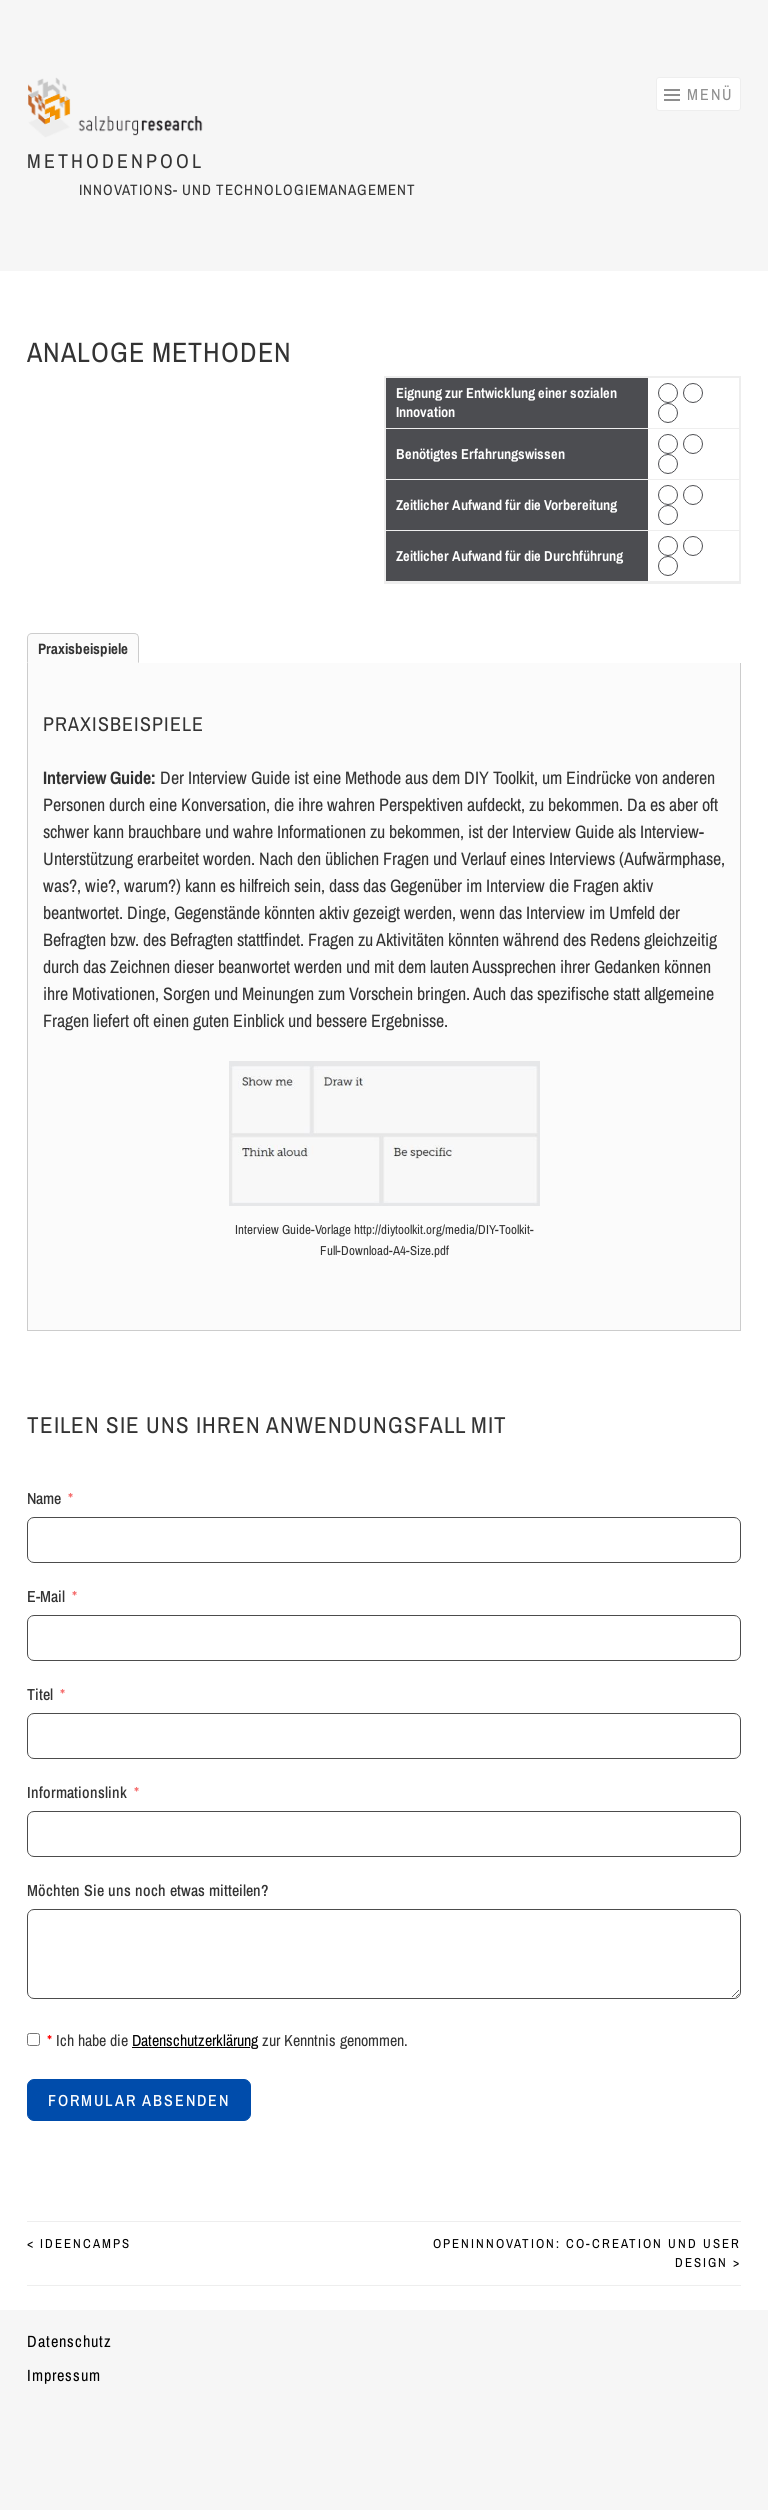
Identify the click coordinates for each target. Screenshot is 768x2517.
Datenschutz (69, 2341)
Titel (40, 1694)
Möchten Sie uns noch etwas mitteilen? (148, 1890)
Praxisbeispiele (83, 648)
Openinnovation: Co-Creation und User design (587, 2253)
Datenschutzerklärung (195, 2040)
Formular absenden (139, 2100)
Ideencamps (79, 2243)
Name (44, 1498)
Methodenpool (115, 150)
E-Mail (46, 1596)
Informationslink (77, 1792)
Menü (710, 94)
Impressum (64, 2375)
